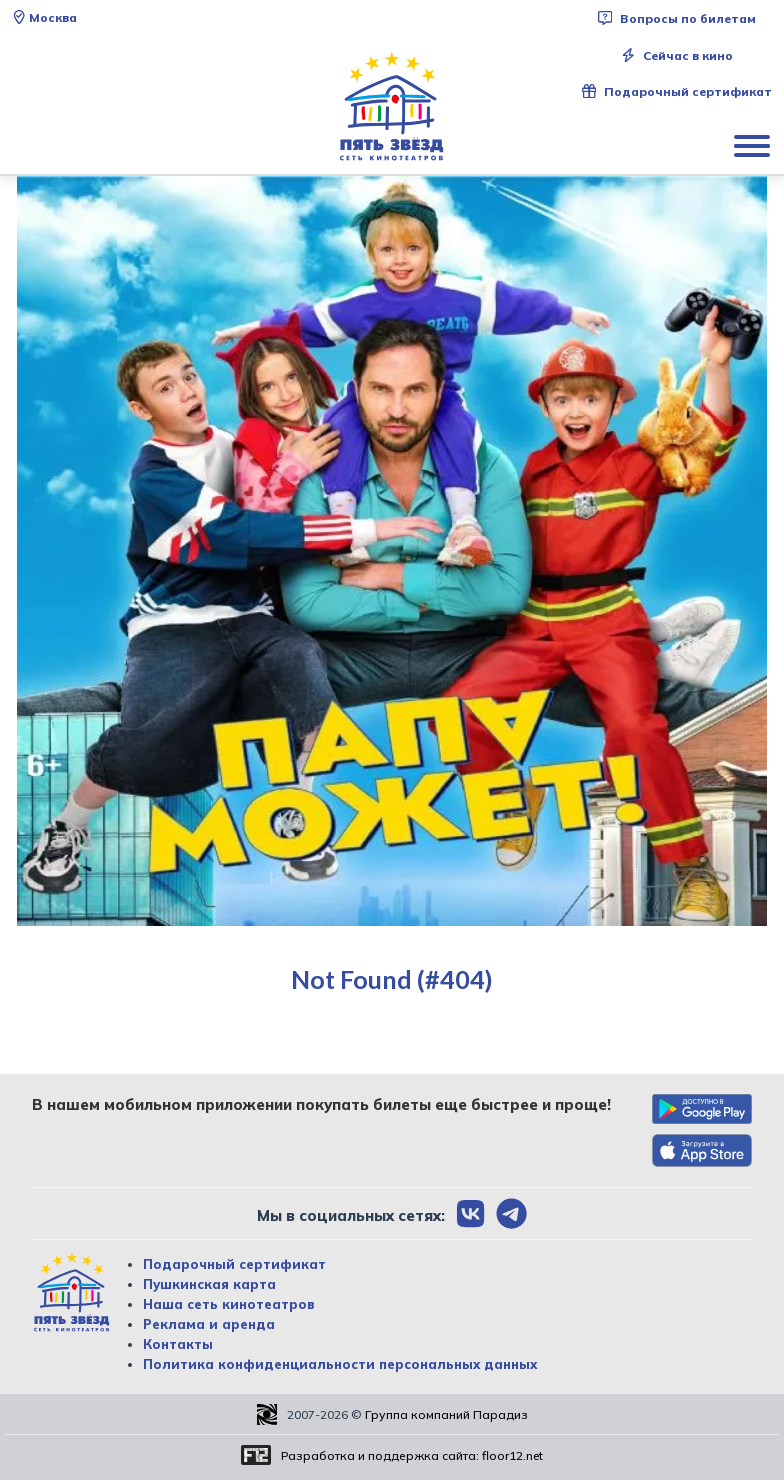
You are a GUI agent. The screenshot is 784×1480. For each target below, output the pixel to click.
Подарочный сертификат (677, 91)
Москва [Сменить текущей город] (44, 17)
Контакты (178, 1344)
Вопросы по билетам (677, 18)
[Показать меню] (754, 145)
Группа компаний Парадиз (446, 1414)
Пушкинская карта (209, 1284)
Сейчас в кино (677, 55)
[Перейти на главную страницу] (392, 107)
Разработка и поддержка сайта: (412, 1455)
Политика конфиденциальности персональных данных (340, 1364)
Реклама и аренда (209, 1324)
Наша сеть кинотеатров (229, 1304)
